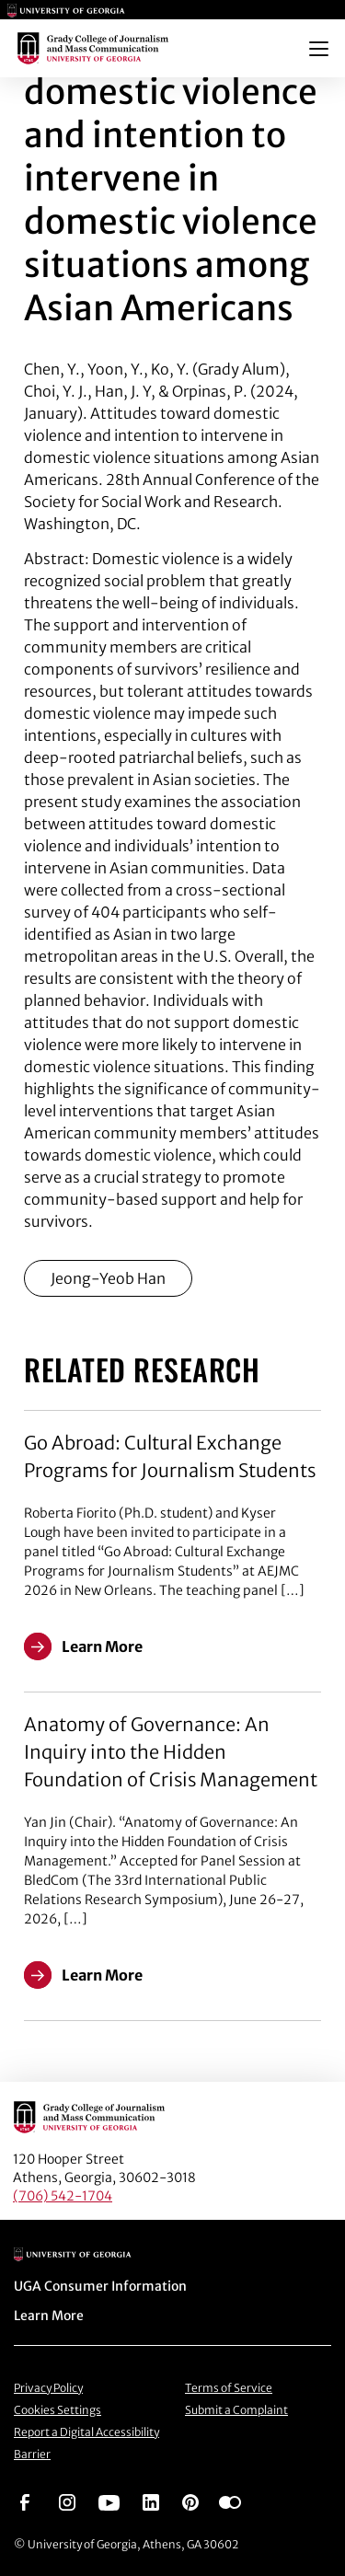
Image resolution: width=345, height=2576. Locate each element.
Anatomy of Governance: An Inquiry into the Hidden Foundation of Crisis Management (170, 1752)
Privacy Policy (48, 2388)
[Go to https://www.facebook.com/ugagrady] (25, 2501)
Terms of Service (228, 2388)
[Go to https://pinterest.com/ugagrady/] (190, 2501)
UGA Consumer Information (100, 2286)
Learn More (49, 2315)
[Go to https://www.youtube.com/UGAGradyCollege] (109, 2501)
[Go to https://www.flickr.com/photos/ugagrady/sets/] (230, 2501)
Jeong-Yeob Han (108, 1278)
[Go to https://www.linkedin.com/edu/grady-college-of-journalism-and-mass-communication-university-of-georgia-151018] (151, 2501)
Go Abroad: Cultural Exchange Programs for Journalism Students (170, 1456)
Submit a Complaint (236, 2410)
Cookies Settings (57, 2410)
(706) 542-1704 (62, 2196)
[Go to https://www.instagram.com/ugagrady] (67, 2501)
